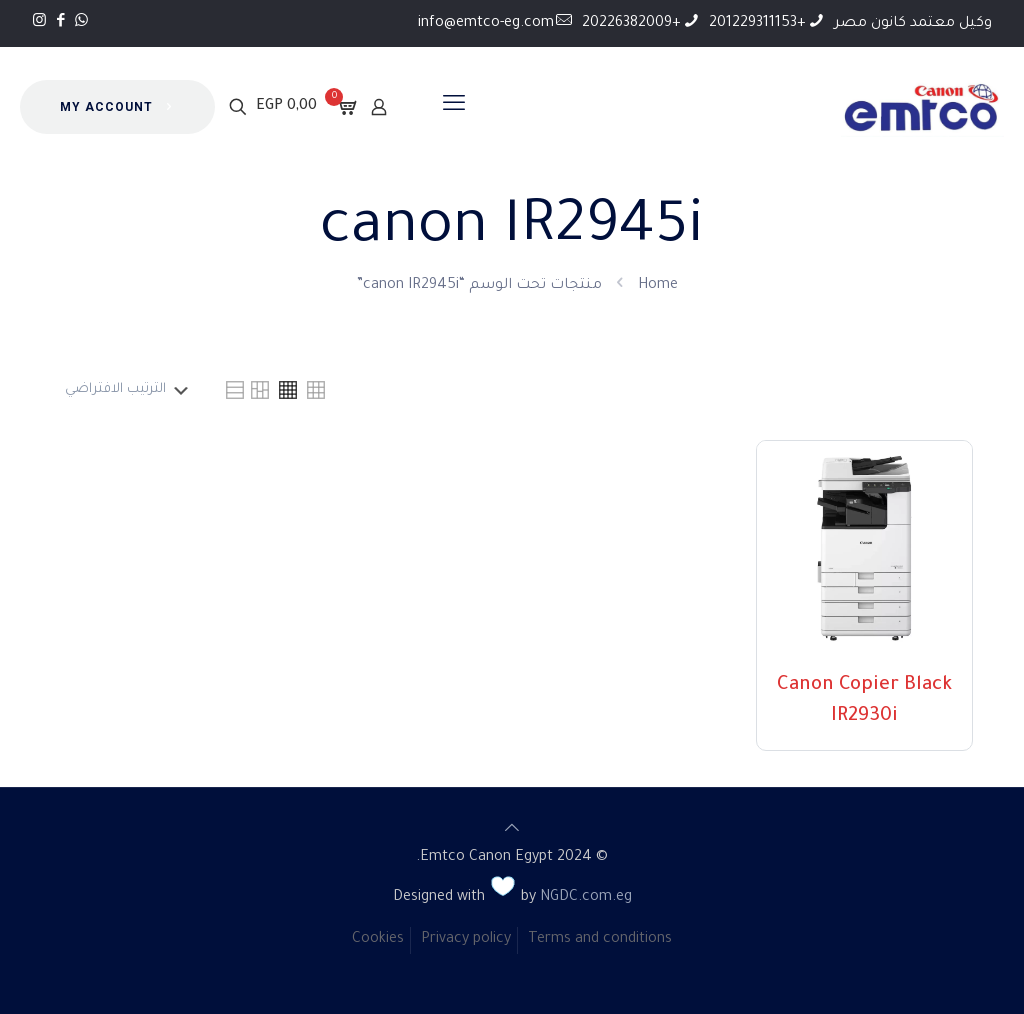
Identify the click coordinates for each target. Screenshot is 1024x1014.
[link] (316, 390)
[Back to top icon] (512, 831)
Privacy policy (466, 940)
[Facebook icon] (60, 22)
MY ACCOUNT (117, 107)
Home (658, 286)
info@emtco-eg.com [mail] (486, 24)
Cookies (378, 940)
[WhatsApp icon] (81, 22)
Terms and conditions (600, 940)
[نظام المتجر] (123, 390)
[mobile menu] (454, 107)
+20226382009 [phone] (631, 24)
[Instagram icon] (39, 22)
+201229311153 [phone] (757, 24)
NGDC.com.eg (586, 898)
